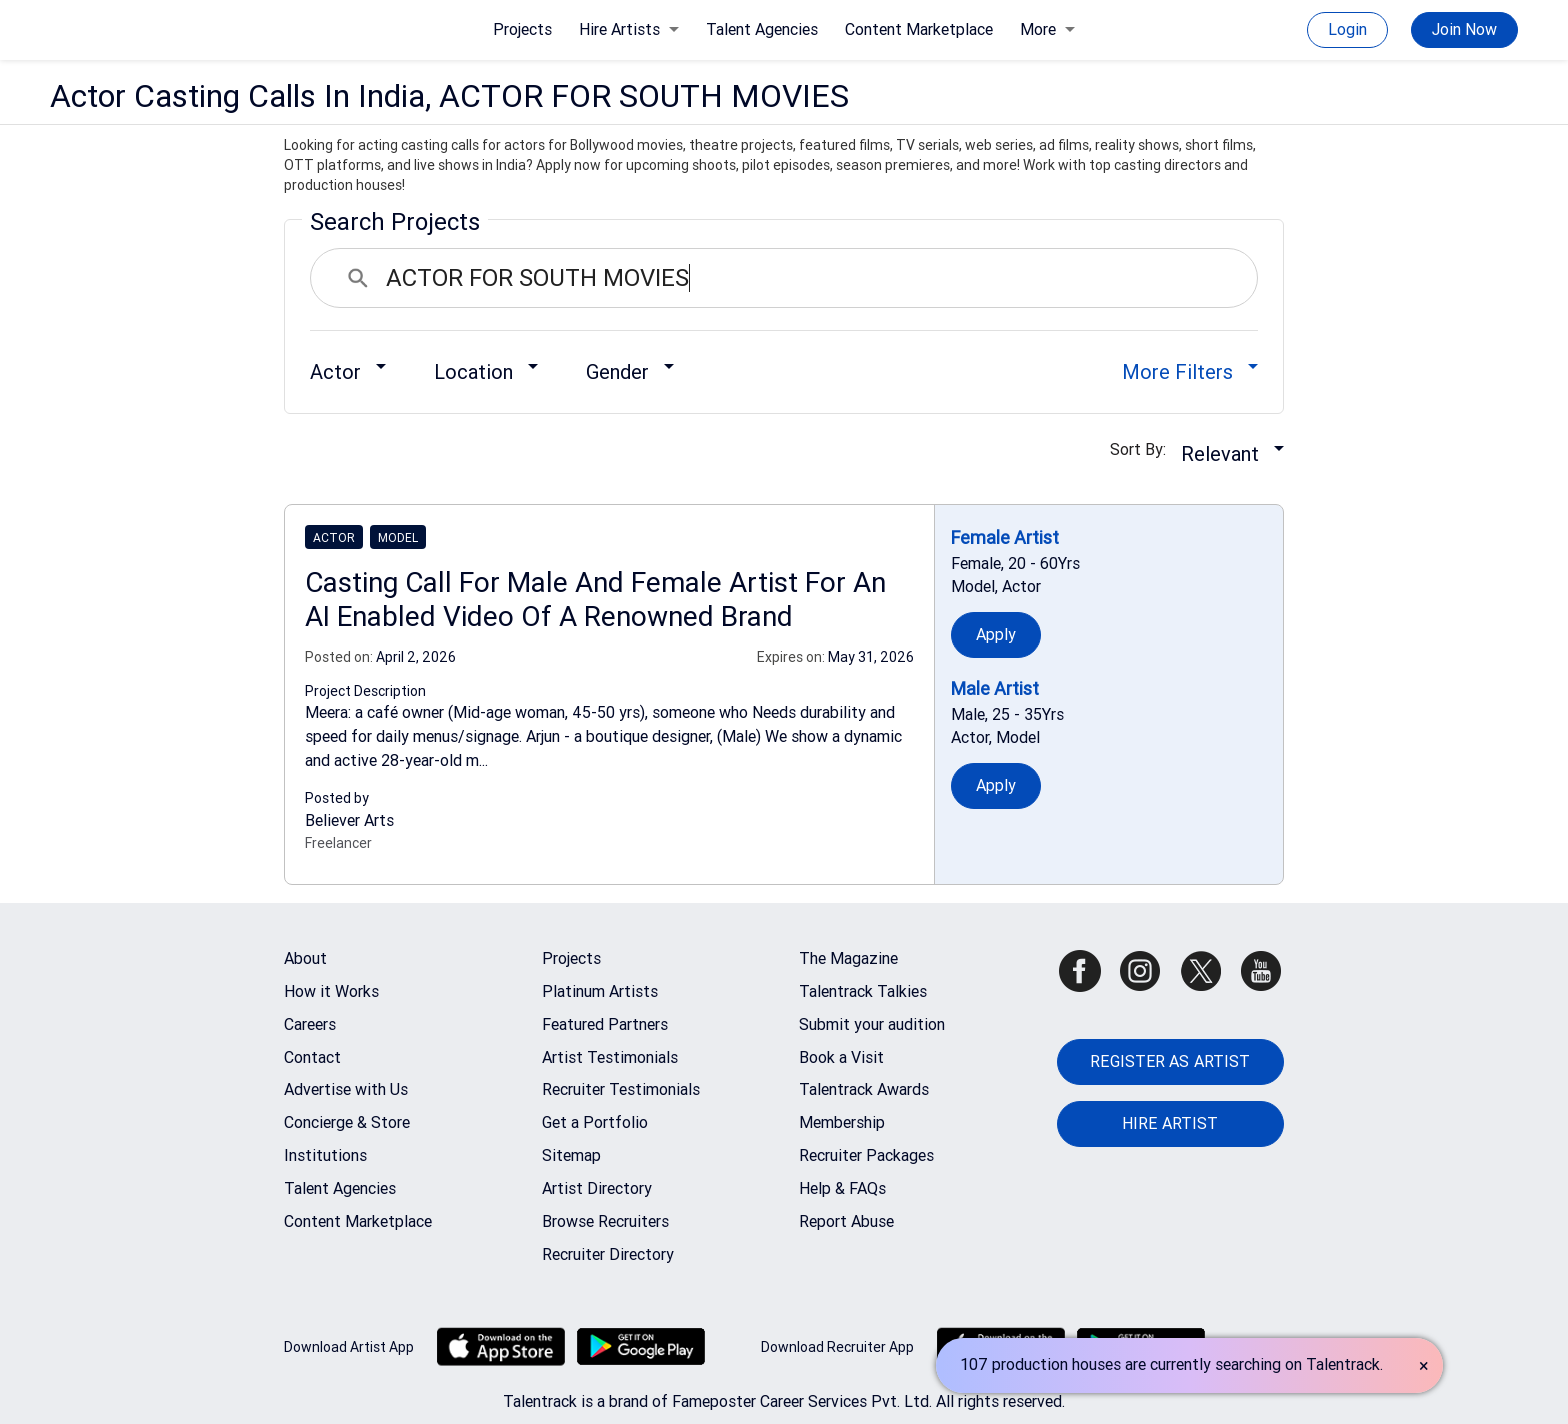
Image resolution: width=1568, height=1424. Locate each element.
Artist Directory (597, 1188)
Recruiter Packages (866, 1155)
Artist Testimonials (610, 1057)
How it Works (331, 991)
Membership (842, 1122)
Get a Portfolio (595, 1122)
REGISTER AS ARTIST (1170, 1061)
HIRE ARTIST (1170, 1123)
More (1047, 29)
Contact (312, 1057)
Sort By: (1144, 449)
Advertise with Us (346, 1089)
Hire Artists (629, 29)
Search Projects (395, 222)
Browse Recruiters (605, 1221)
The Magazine (848, 958)
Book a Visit (841, 1057)
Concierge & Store (347, 1122)
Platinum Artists (600, 991)
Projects (522, 29)
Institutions (325, 1155)
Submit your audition (872, 1024)
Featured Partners (605, 1024)
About (305, 958)
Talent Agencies (762, 29)
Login (1347, 29)
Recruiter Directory (608, 1254)
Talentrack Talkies (863, 991)
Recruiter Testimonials (621, 1089)
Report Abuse (846, 1221)
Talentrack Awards (864, 1089)
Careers (310, 1024)
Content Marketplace (919, 29)
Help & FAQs (842, 1188)
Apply (996, 634)
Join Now (1464, 29)
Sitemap (571, 1155)
